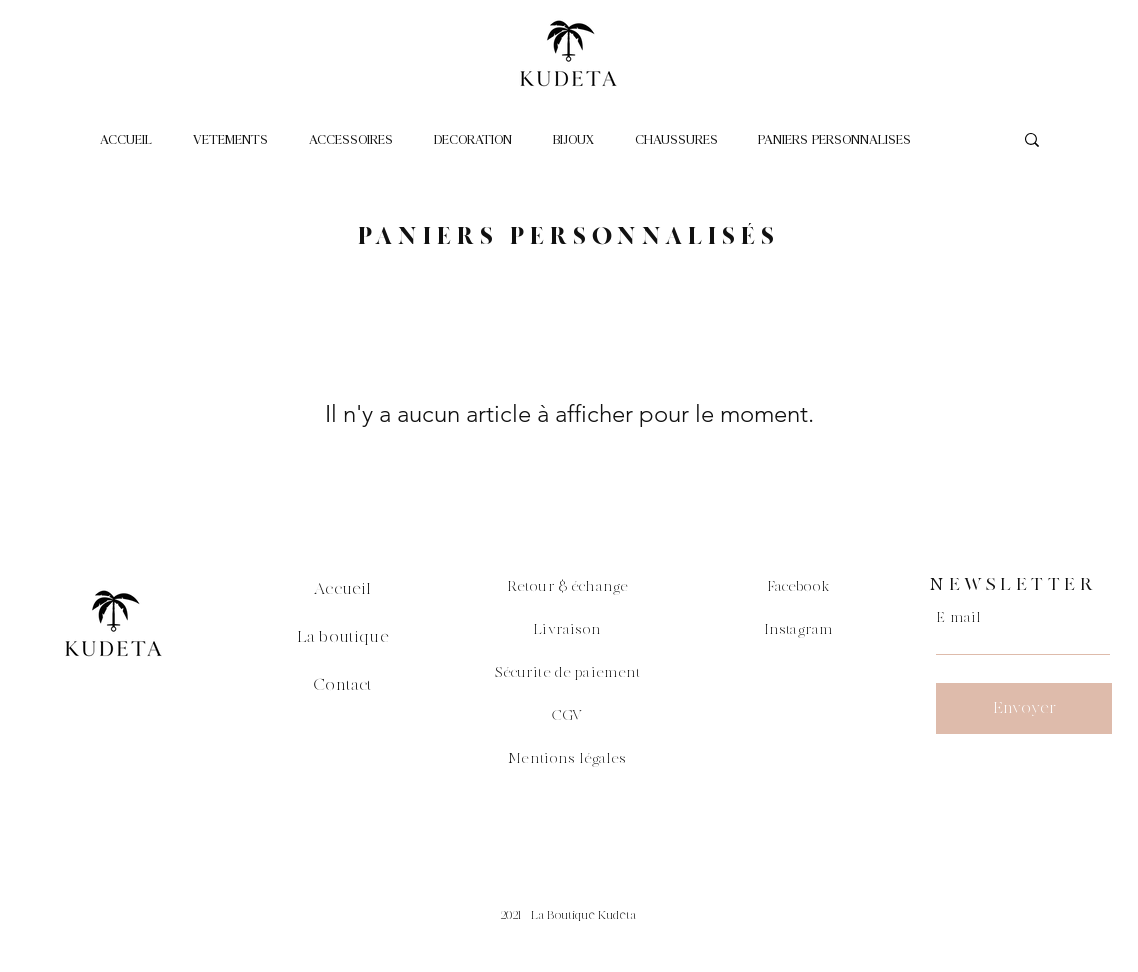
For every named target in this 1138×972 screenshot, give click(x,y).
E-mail (958, 618)
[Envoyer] (1024, 708)
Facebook (799, 587)
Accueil (342, 589)
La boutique (343, 637)
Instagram (798, 630)
